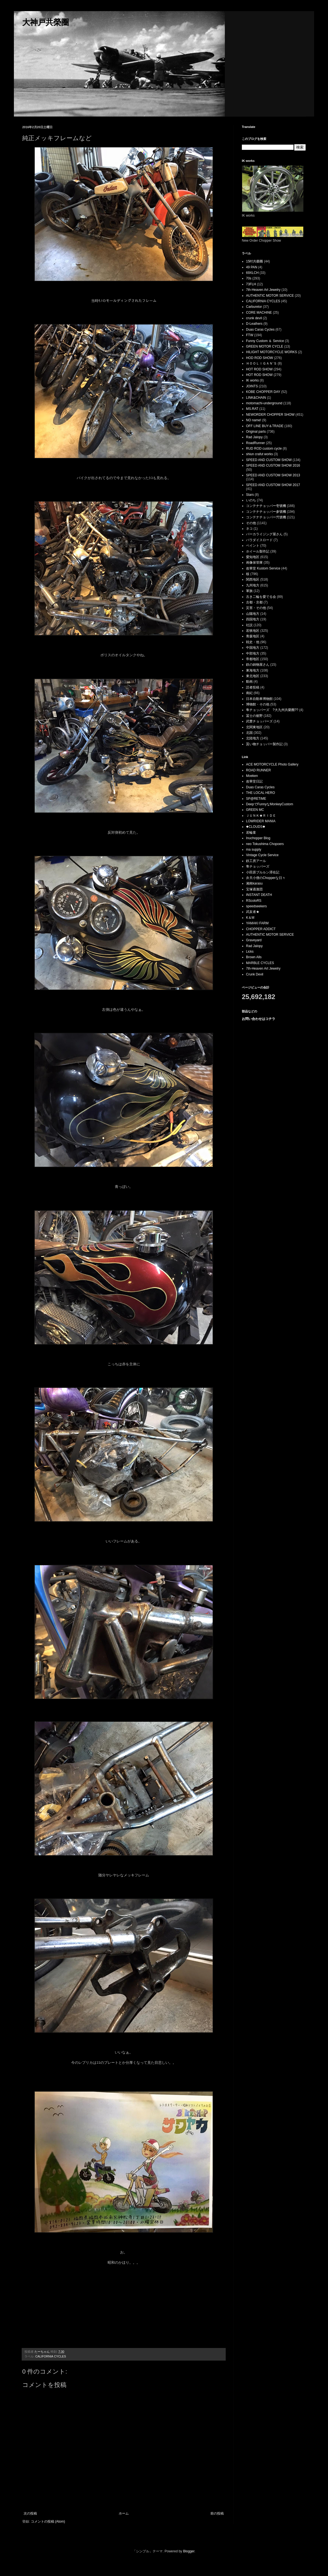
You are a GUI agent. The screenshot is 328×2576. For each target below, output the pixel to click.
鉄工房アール (256, 861)
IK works (252, 380)
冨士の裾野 (254, 716)
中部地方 (252, 653)
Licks (250, 951)
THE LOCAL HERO (260, 793)
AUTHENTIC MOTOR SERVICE (270, 296)
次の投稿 (30, 2513)
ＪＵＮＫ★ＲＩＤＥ (261, 816)
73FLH (251, 284)
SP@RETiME (256, 799)
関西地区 (252, 579)
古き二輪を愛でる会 (261, 597)
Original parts (256, 432)
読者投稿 (252, 687)
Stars (250, 495)
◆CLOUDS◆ (255, 827)
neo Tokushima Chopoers (265, 844)
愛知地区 (252, 557)
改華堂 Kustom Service (263, 568)
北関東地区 (254, 727)
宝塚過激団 (254, 889)
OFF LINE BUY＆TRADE (265, 426)
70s (248, 278)
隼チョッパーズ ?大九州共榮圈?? (272, 710)
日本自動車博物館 (259, 699)
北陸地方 (252, 738)
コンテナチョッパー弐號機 (266, 517)
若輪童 (251, 832)
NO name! (253, 420)
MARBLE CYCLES (260, 963)
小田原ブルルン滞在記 (262, 872)
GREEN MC (255, 810)
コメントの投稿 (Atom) (48, 2521)
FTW (249, 335)
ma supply (253, 849)
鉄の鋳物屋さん (257, 665)
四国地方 (252, 619)
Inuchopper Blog (258, 838)
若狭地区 (252, 631)
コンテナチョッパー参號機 (266, 512)
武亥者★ (252, 912)
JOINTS (252, 386)
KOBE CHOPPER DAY (263, 392)
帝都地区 (252, 659)
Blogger (189, 2551)
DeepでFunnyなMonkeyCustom (269, 804)
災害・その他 (256, 608)
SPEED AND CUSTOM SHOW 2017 (273, 485)
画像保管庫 (254, 562)
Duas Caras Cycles (260, 329)
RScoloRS (253, 901)
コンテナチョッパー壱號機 (266, 506)
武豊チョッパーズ (259, 721)
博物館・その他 (257, 704)
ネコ (249, 529)
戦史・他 (252, 642)
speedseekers (256, 906)
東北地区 (252, 676)
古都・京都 (254, 602)
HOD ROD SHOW (259, 358)
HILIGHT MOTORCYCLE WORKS (271, 352)
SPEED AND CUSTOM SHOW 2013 (273, 475)
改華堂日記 (254, 781)
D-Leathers (254, 324)
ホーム (124, 2513)
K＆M (250, 918)
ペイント (252, 546)
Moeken (252, 776)
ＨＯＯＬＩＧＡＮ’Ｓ (261, 363)
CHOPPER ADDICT (261, 929)
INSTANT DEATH (259, 895)
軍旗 (249, 591)
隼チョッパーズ (257, 866)
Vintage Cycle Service (262, 855)
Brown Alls (254, 957)
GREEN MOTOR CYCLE (264, 346)
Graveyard (254, 940)
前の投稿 (217, 2513)
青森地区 (252, 636)
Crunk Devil (254, 974)
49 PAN (251, 267)
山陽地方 (252, 614)
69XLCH (252, 273)
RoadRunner (255, 443)
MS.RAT (252, 409)
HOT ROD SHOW (259, 369)
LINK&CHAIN (256, 398)
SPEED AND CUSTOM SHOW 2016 (273, 465)
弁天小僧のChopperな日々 (265, 878)
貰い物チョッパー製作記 (264, 744)
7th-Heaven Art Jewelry (263, 290)
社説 (249, 625)
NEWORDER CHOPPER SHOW (270, 415)
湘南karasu (254, 883)
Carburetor (254, 307)
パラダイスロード (259, 540)
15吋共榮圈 (254, 261)
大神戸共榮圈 (45, 22)
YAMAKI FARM (257, 923)
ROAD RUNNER (258, 770)
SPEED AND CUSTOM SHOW (269, 460)
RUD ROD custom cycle (264, 448)
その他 (251, 523)
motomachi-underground (264, 403)
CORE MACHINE (259, 312)
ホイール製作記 (257, 551)
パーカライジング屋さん (264, 534)
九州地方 (252, 585)
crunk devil (254, 318)
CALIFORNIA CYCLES (50, 2356)
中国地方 (252, 648)
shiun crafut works (259, 454)
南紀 (249, 693)
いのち (251, 500)
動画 (249, 681)
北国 (249, 733)
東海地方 (252, 670)
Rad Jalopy (254, 437)
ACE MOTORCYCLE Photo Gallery (272, 764)
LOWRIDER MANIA (260, 821)
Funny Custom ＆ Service (265, 341)
